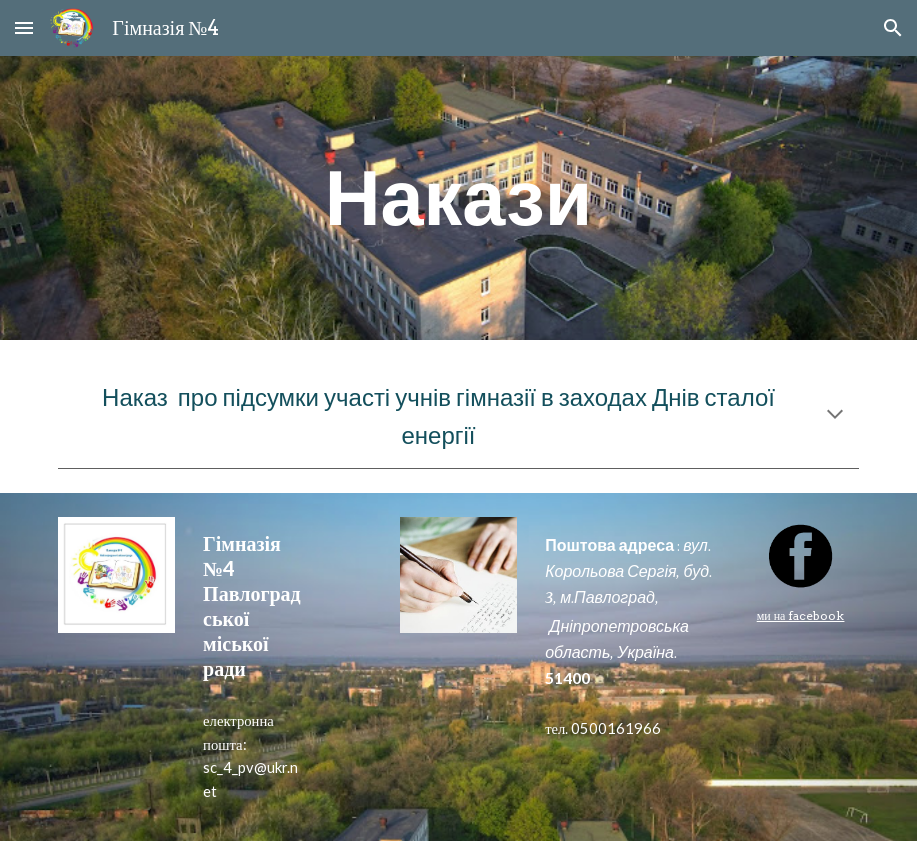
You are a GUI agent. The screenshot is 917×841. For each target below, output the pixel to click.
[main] (458, 198)
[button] (24, 27)
